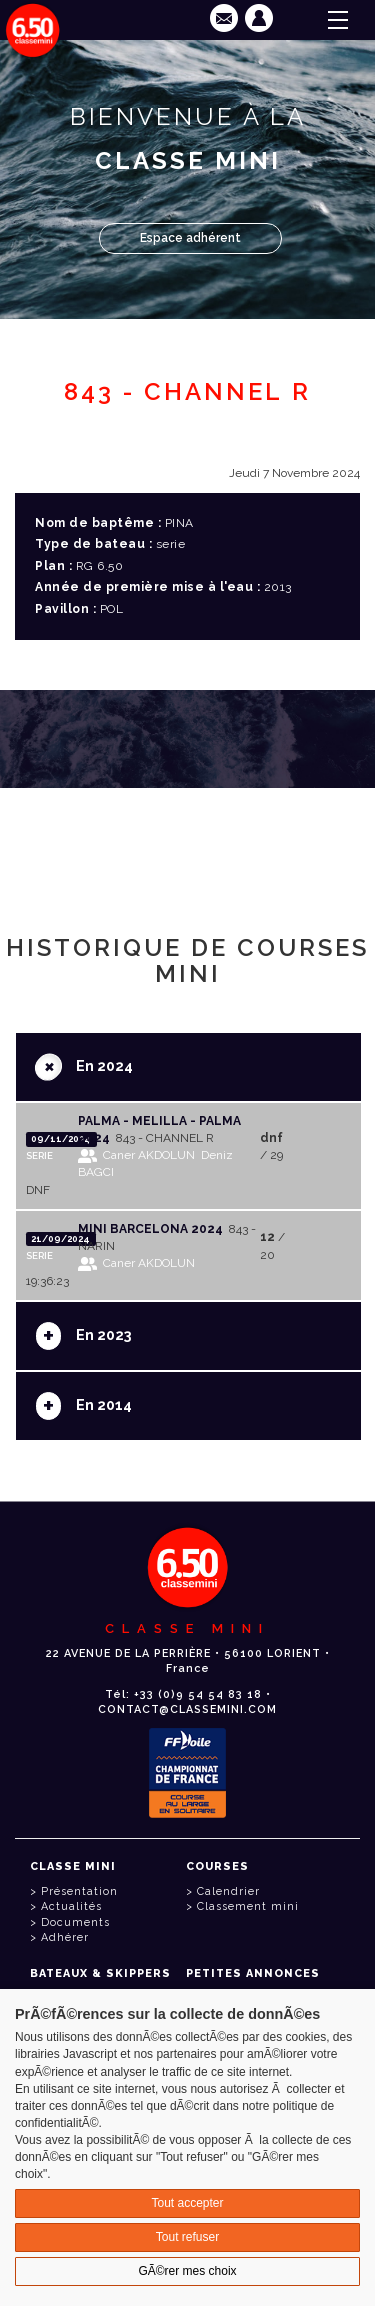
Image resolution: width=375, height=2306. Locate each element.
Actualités (71, 1906)
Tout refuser (187, 2237)
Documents (75, 1922)
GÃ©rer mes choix (187, 2271)
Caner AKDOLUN (149, 1155)
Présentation (79, 1891)
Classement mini (248, 1906)
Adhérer (65, 1937)
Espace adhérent (190, 238)
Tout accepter (187, 2203)
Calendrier (228, 1891)
